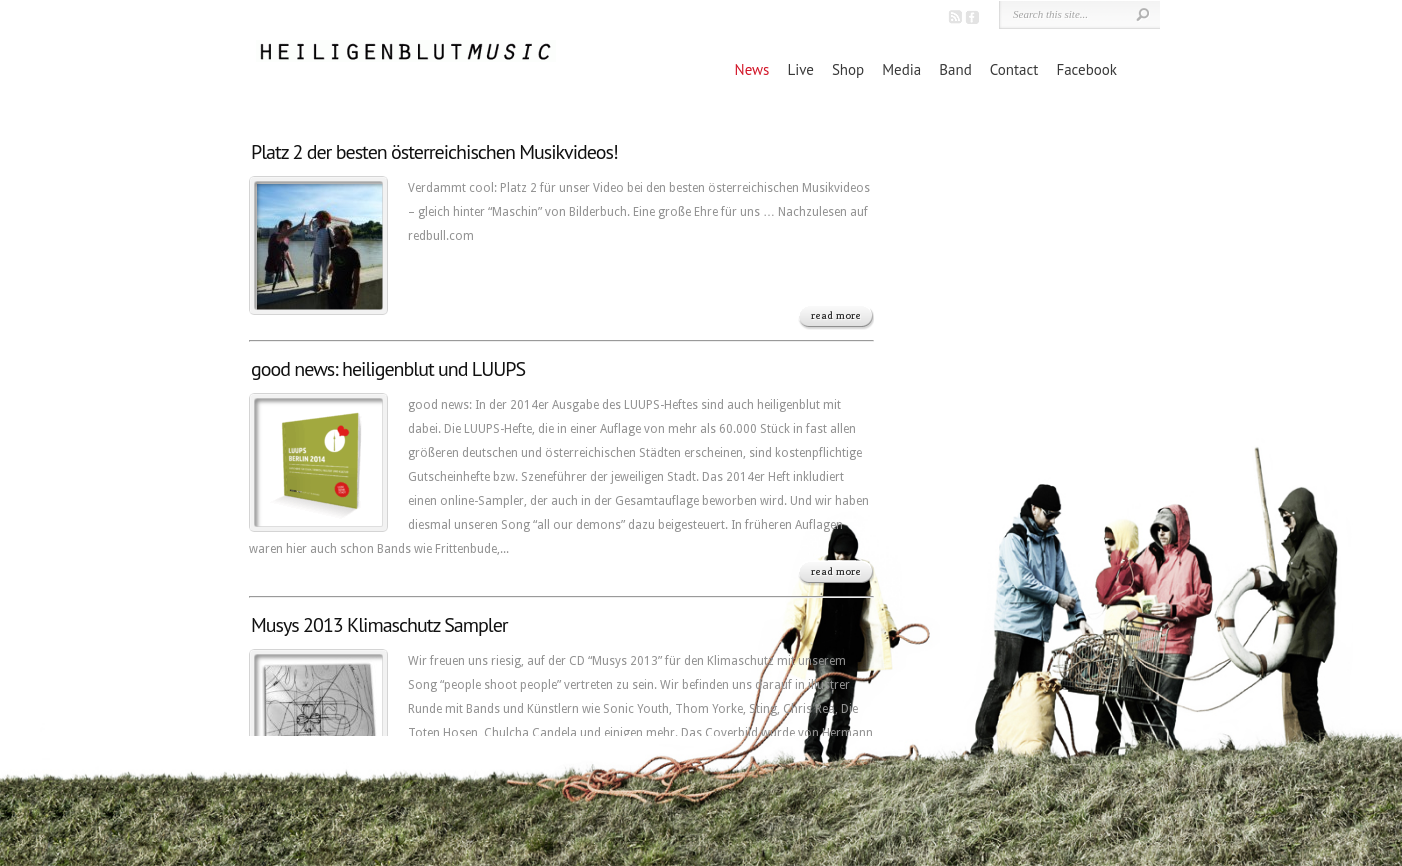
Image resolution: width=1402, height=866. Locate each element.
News (752, 69)
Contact (1014, 69)
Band (955, 69)
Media (901, 69)
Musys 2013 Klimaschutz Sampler (379, 625)
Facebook (1086, 69)
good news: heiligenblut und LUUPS (388, 369)
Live (800, 69)
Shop (848, 69)
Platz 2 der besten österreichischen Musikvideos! (434, 152)
